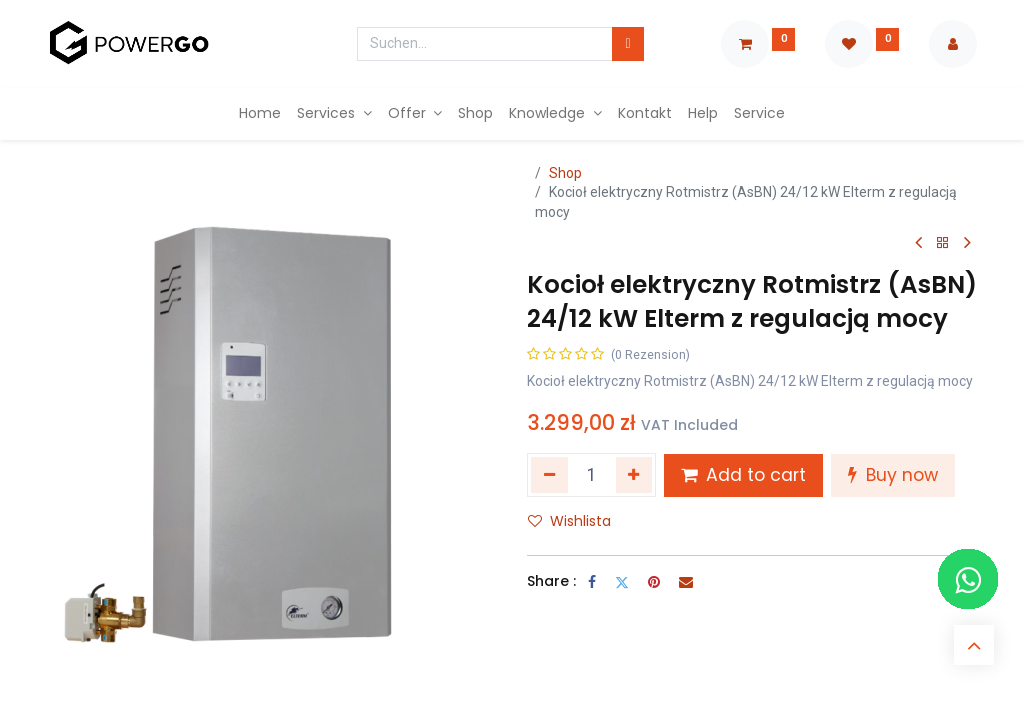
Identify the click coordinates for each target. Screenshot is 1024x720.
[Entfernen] (549, 475)
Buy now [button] (893, 475)
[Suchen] (627, 44)
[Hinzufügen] (634, 475)
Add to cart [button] (743, 475)
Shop (565, 173)
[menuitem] (260, 114)
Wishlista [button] (569, 521)
